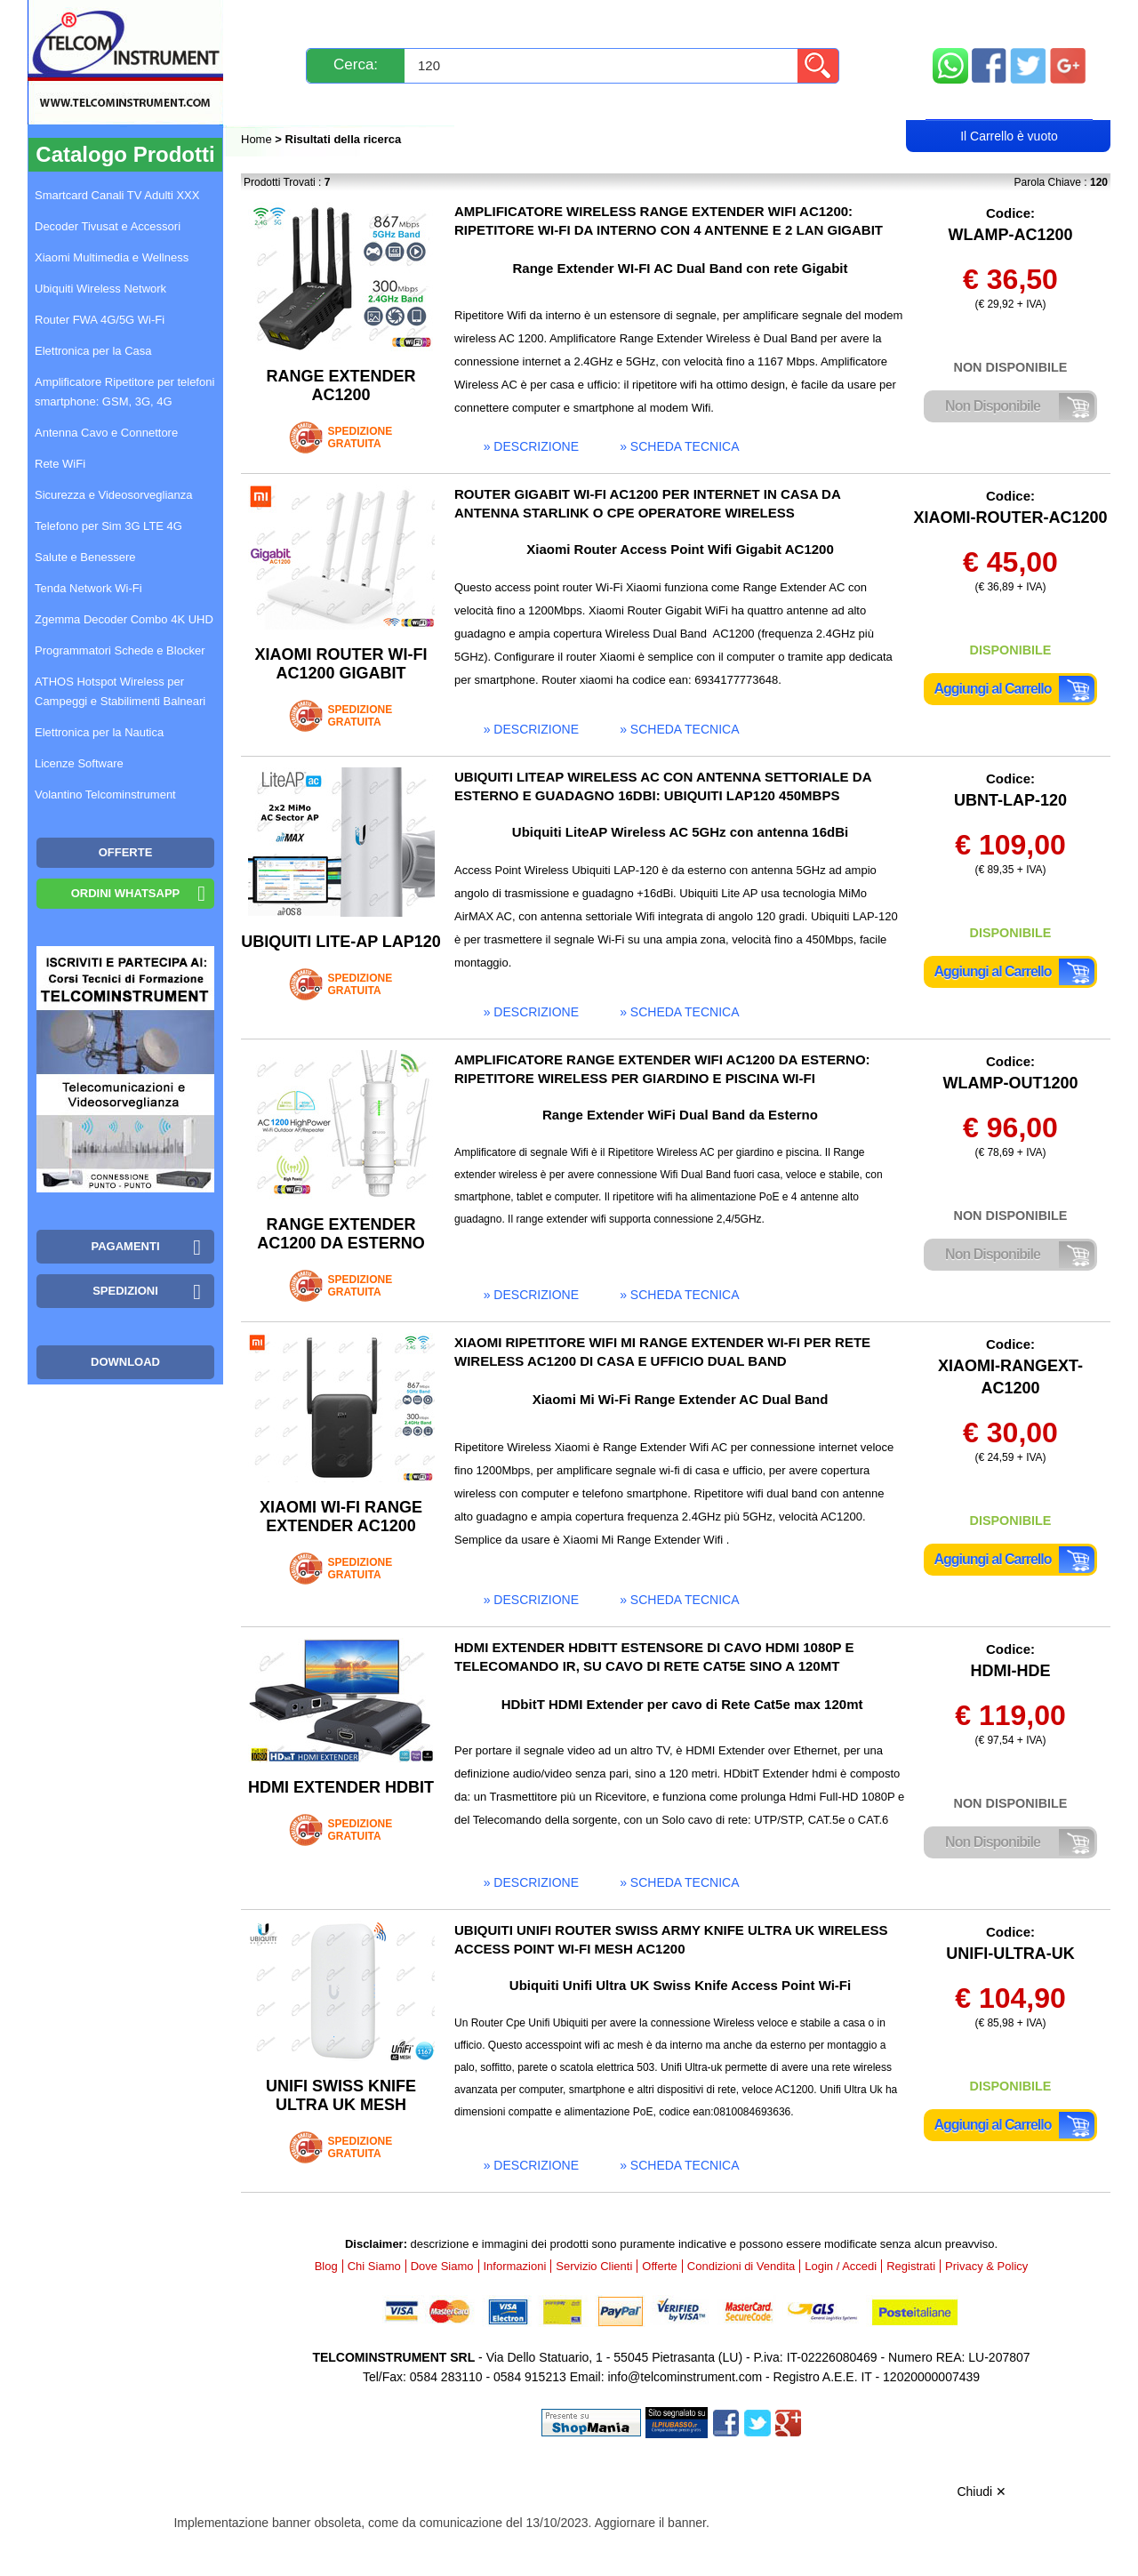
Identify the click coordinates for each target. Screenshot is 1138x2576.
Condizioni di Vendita (741, 2266)
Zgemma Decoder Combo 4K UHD (124, 619)
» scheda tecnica (679, 446)
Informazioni (792, 20)
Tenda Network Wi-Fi (88, 588)
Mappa (1009, 20)
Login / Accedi (501, 103)
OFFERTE (126, 852)
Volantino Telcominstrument (105, 794)
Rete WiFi (60, 463)
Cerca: (355, 64)
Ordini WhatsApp (125, 893)
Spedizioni (430, 20)
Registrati (630, 103)
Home (258, 139)
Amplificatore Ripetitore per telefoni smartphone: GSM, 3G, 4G (124, 391)
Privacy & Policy (986, 2266)
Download (125, 1361)
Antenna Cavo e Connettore (106, 432)
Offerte (659, 2266)
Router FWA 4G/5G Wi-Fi (99, 319)
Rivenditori (749, 103)
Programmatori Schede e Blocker (119, 650)
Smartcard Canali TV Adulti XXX (117, 195)
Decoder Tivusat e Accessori (107, 226)
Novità (279, 20)
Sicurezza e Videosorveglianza (114, 495)
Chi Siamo (374, 2266)
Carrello (1009, 103)
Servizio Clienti (658, 20)
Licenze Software (79, 763)
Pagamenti (533, 20)
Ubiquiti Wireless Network (100, 288)
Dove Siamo (442, 2266)
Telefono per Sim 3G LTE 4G (108, 526)
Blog (274, 103)
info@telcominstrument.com (684, 2377)
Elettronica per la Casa (93, 350)
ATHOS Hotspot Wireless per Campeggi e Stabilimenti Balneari (120, 691)
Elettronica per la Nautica (99, 732)
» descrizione (531, 446)
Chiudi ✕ (981, 2491)
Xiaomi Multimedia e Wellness (111, 257)
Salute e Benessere (85, 557)
